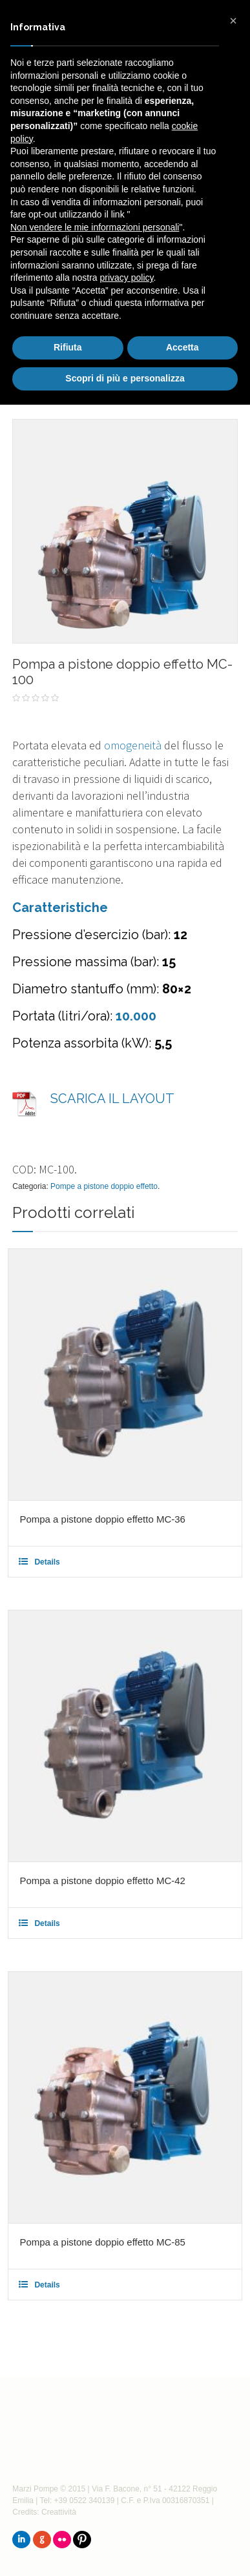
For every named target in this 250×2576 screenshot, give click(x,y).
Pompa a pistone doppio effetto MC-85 (102, 2241)
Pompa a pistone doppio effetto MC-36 (102, 1519)
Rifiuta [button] (68, 347)
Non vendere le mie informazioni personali (94, 227)
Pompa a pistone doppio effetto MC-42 (102, 1880)
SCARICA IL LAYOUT (112, 1098)
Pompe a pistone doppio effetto (104, 1186)
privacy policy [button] (127, 277)
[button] (233, 20)
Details (46, 1562)
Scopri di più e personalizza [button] (124, 378)
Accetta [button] (182, 347)
